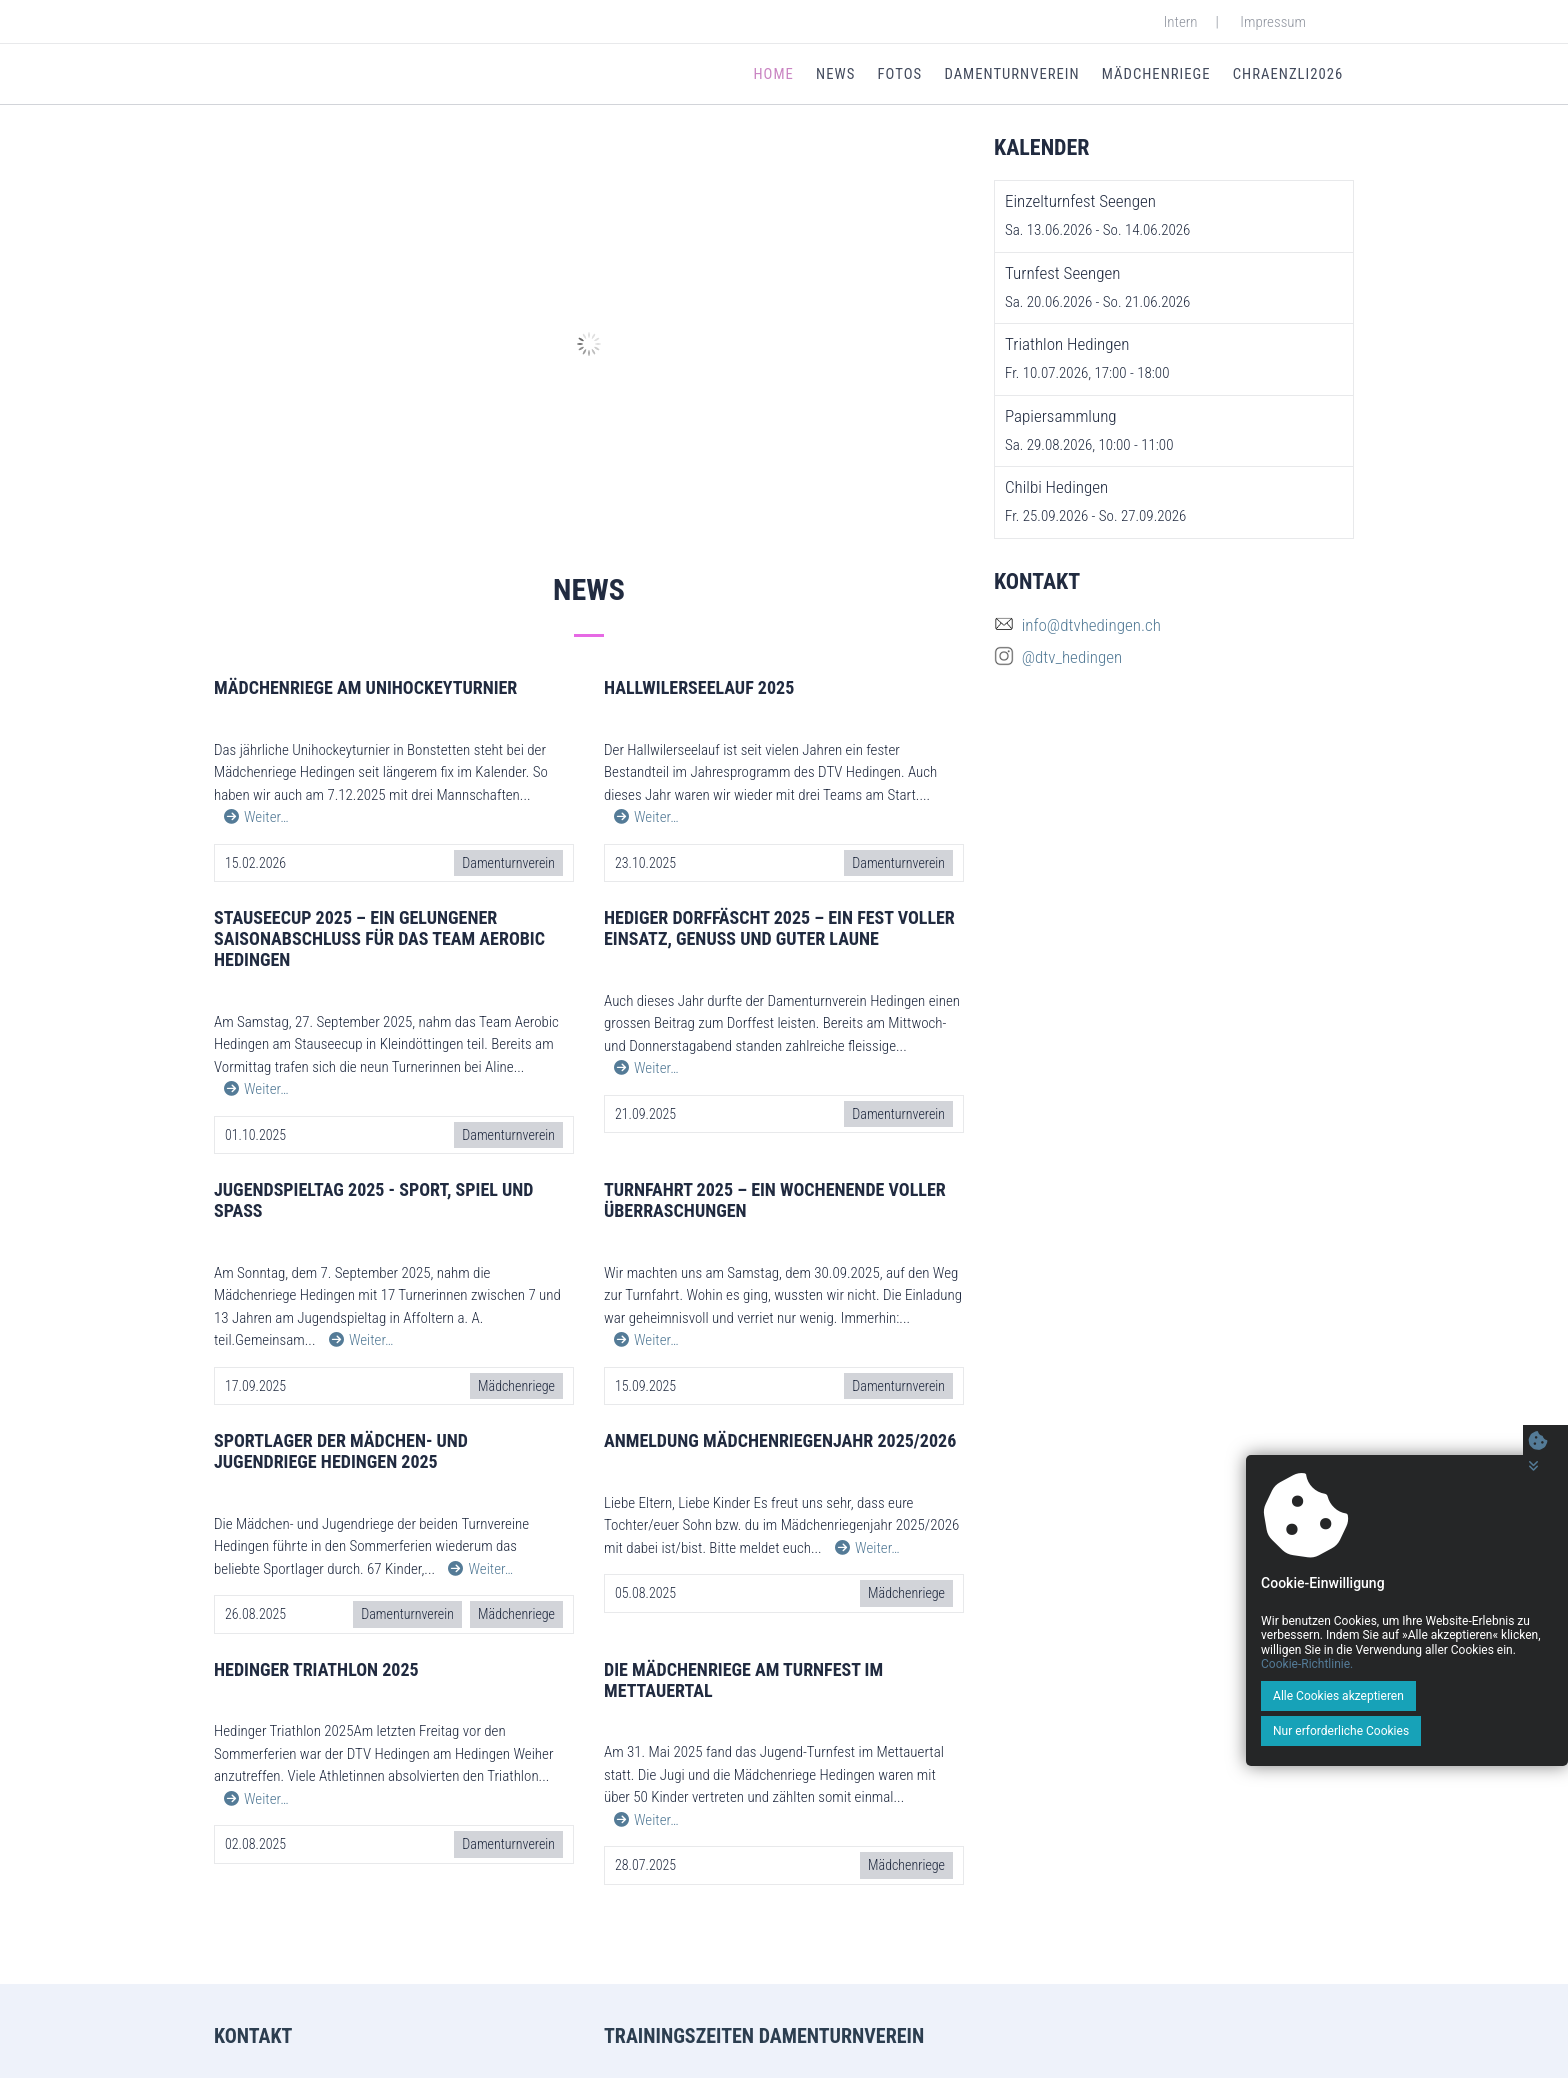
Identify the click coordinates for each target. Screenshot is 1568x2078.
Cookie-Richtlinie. (1483, 1699)
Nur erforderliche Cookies (1462, 1731)
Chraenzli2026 (1287, 76)
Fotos (900, 76)
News (838, 76)
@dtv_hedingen (1072, 661)
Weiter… (256, 821)
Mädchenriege (1156, 76)
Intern (1181, 22)
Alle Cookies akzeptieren (1300, 1731)
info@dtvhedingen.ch (1091, 629)
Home (777, 76)
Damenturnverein (1012, 76)
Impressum (1273, 22)
